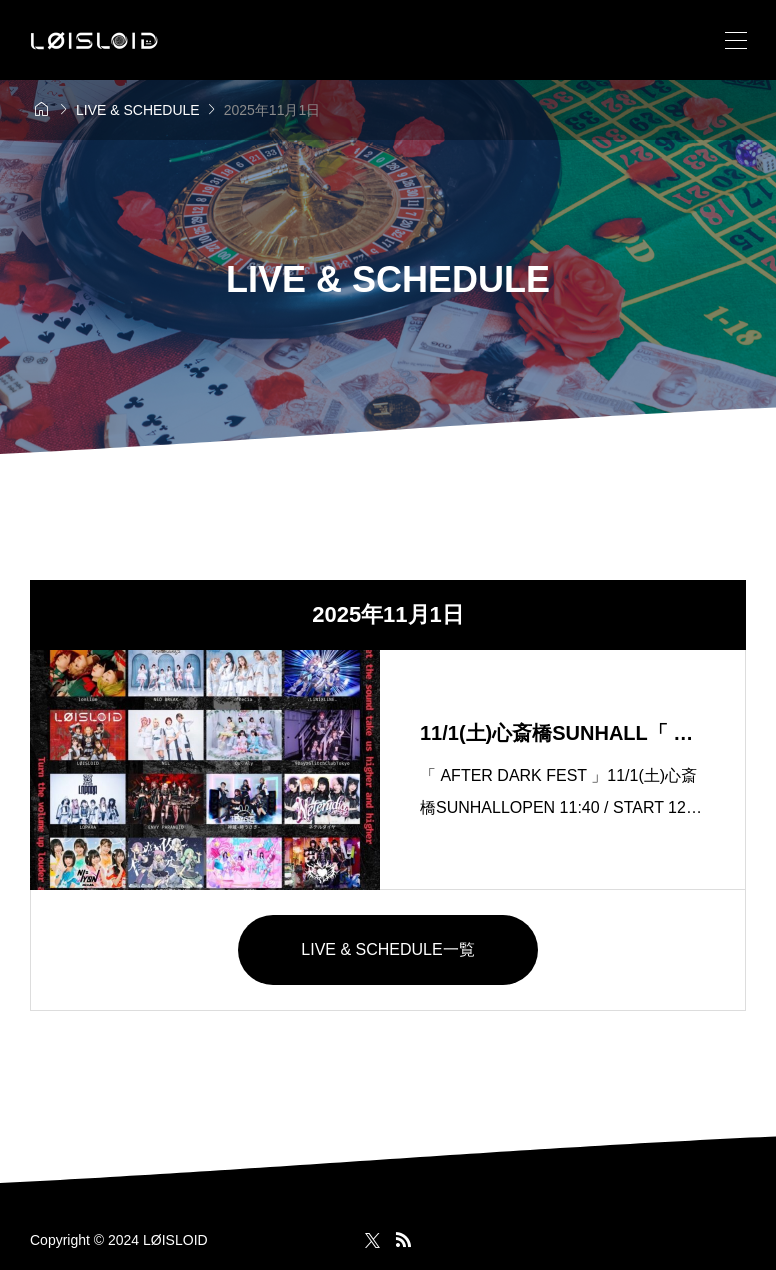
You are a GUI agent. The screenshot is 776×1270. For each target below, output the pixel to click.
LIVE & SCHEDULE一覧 (387, 949)
